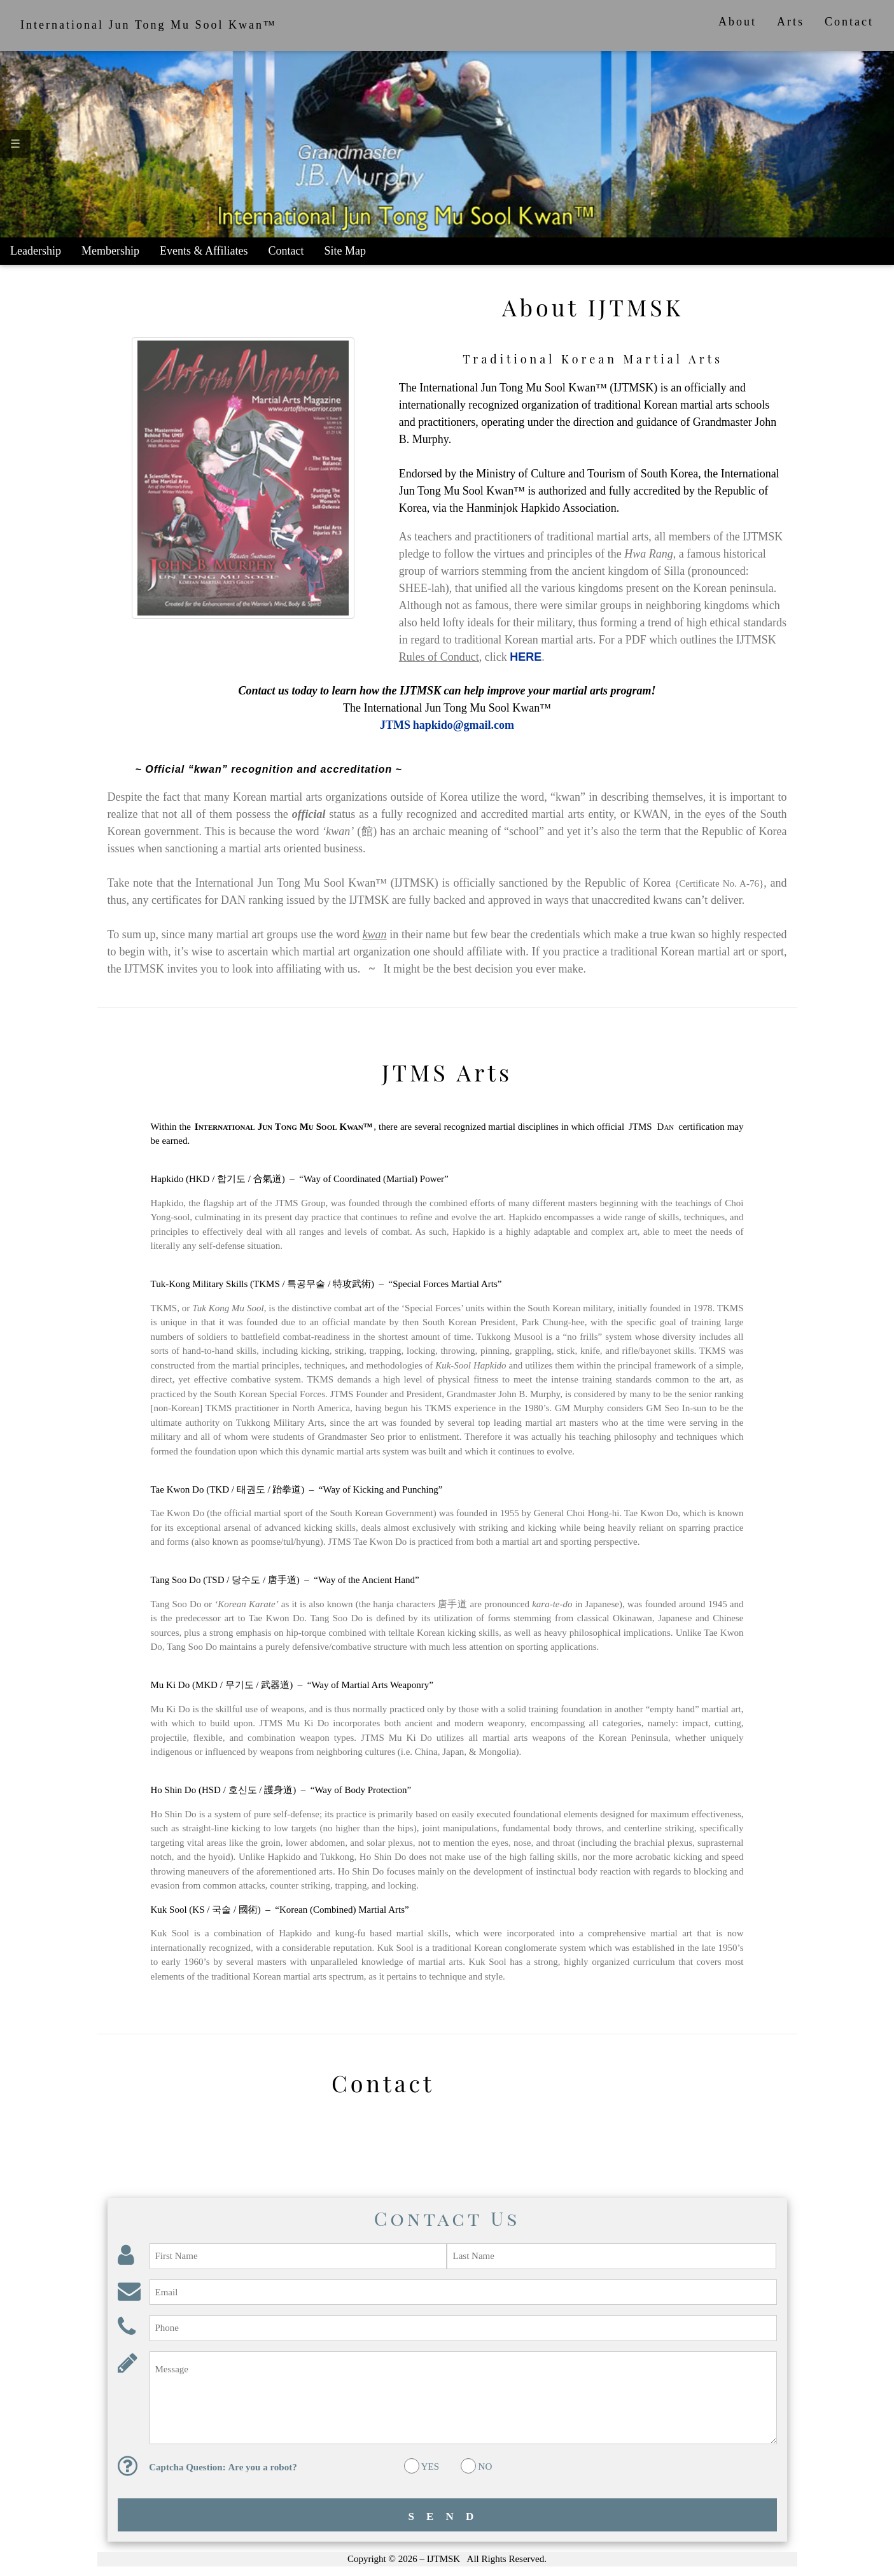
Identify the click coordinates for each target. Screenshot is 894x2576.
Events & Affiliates (204, 250)
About (737, 21)
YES (430, 2466)
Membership (110, 250)
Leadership (35, 250)
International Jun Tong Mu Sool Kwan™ (148, 24)
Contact (849, 21)
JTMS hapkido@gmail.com (447, 725)
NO (485, 2466)
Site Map (346, 250)
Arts (790, 21)
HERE (525, 657)
